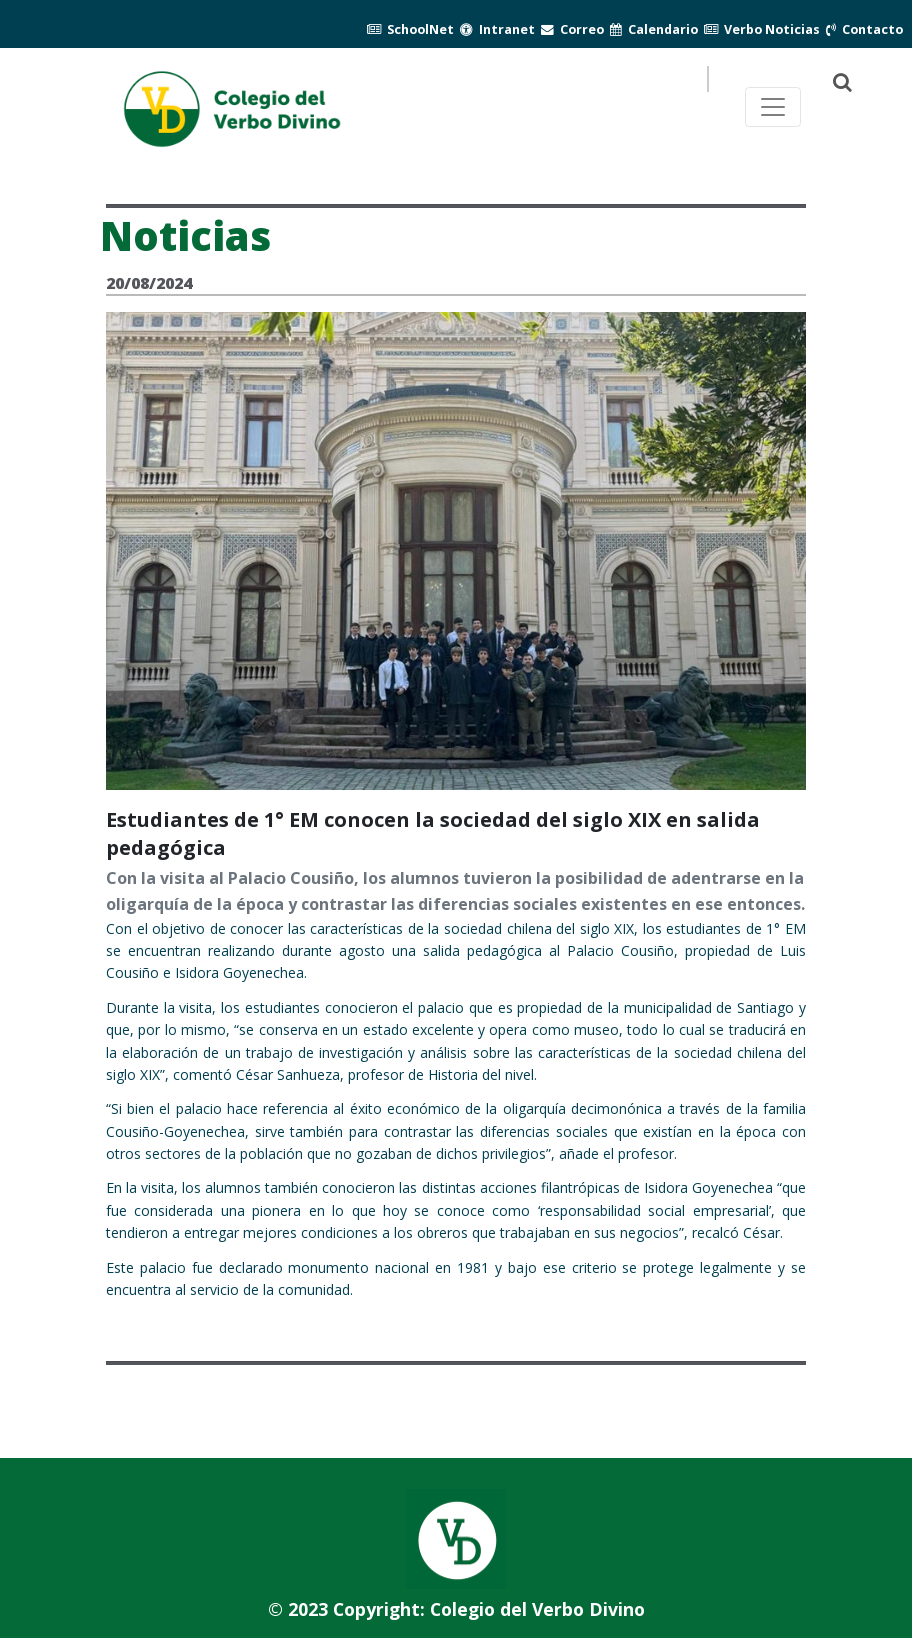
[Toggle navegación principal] (773, 107)
